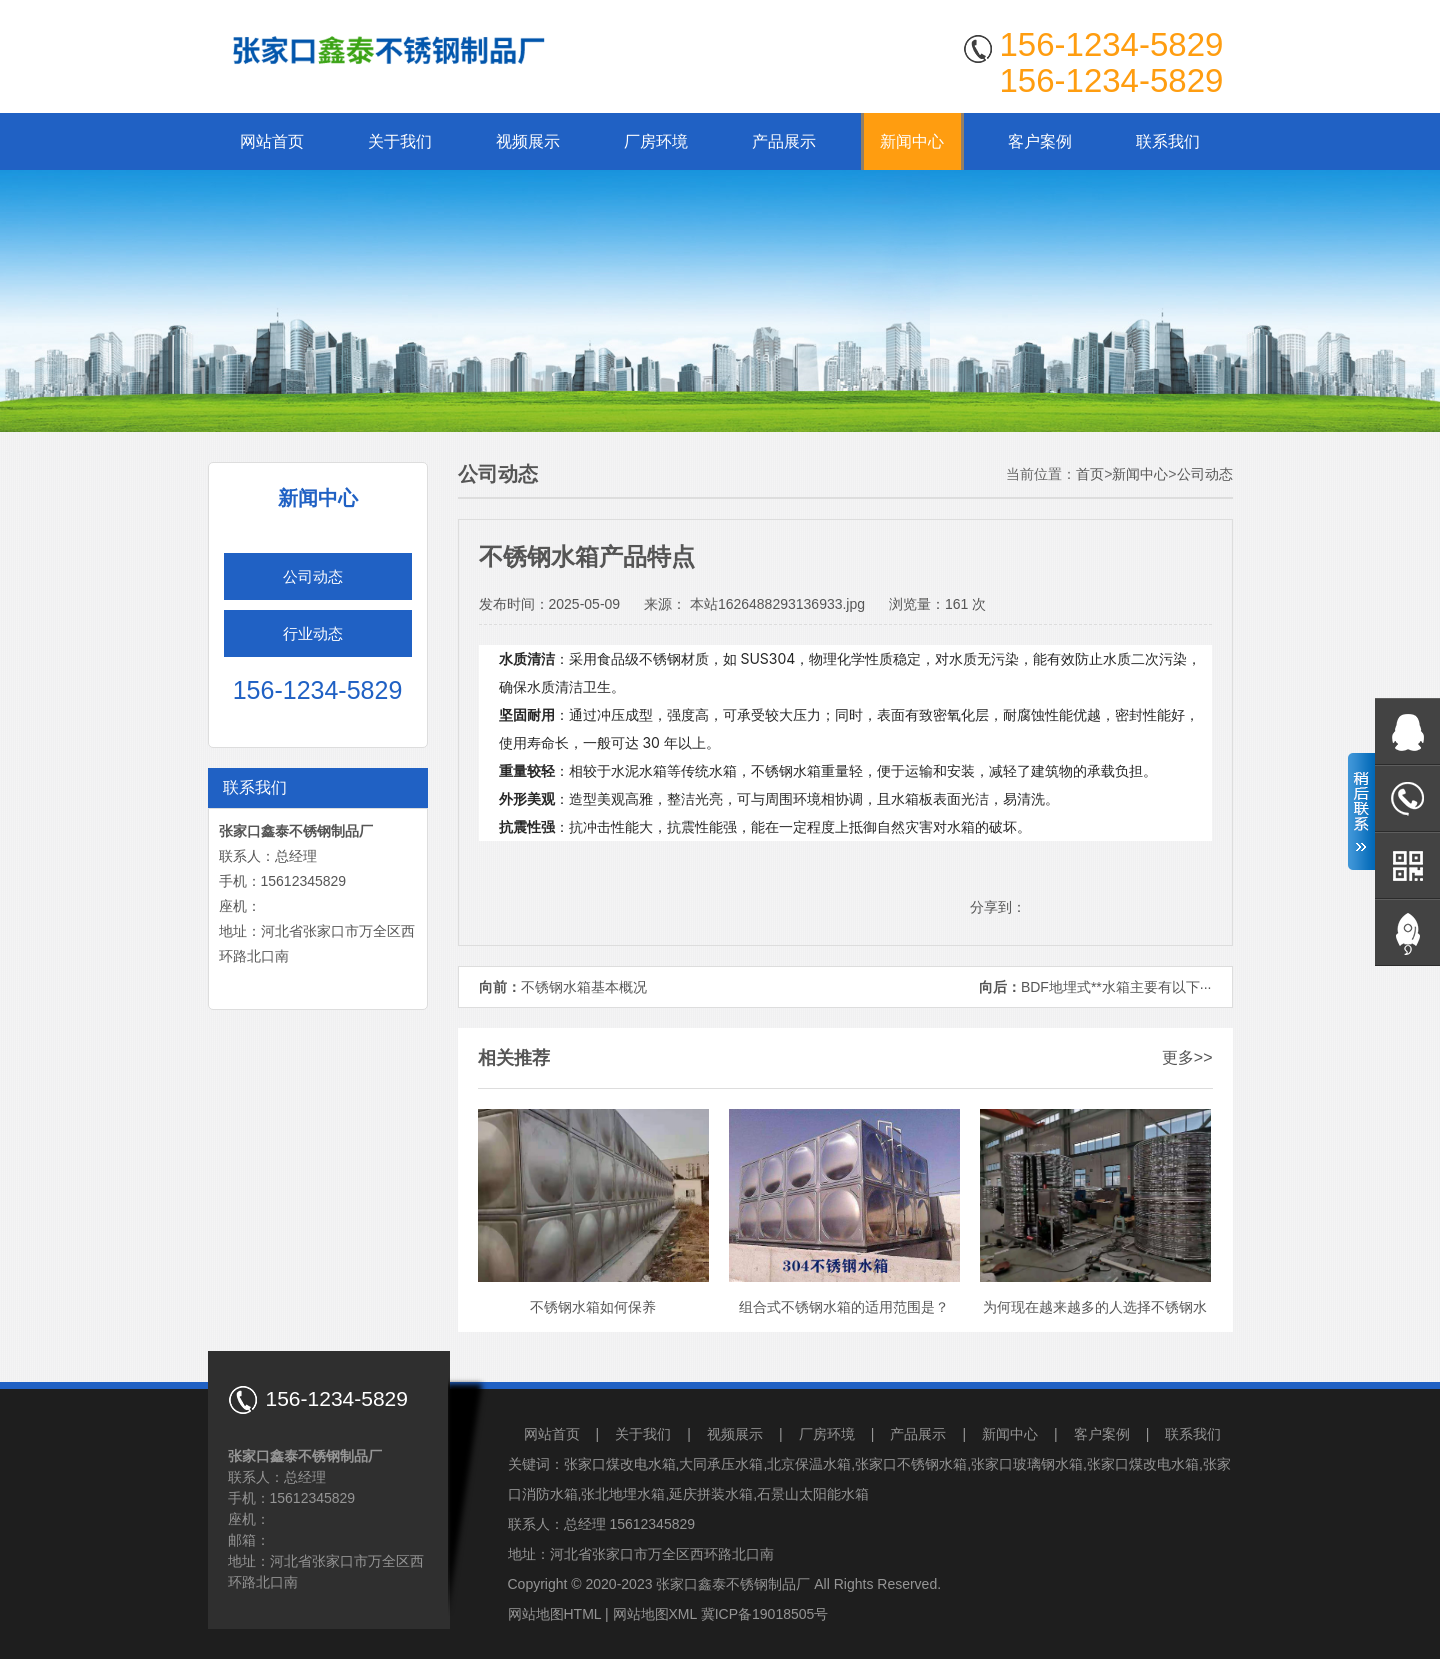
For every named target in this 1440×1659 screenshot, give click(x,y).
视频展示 (528, 141)
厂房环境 (656, 141)
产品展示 (784, 141)
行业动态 (313, 633)
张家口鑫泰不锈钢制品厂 (733, 1584)
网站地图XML (655, 1614)
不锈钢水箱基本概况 (584, 987)
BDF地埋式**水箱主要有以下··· (1116, 987)
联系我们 (1168, 141)
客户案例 (1040, 141)
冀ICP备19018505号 (765, 1614)
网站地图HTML (555, 1614)
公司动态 (313, 576)
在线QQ (1407, 731)
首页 (1090, 474)
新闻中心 (912, 141)
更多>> (1187, 1057)
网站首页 (272, 141)
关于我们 (400, 141)
